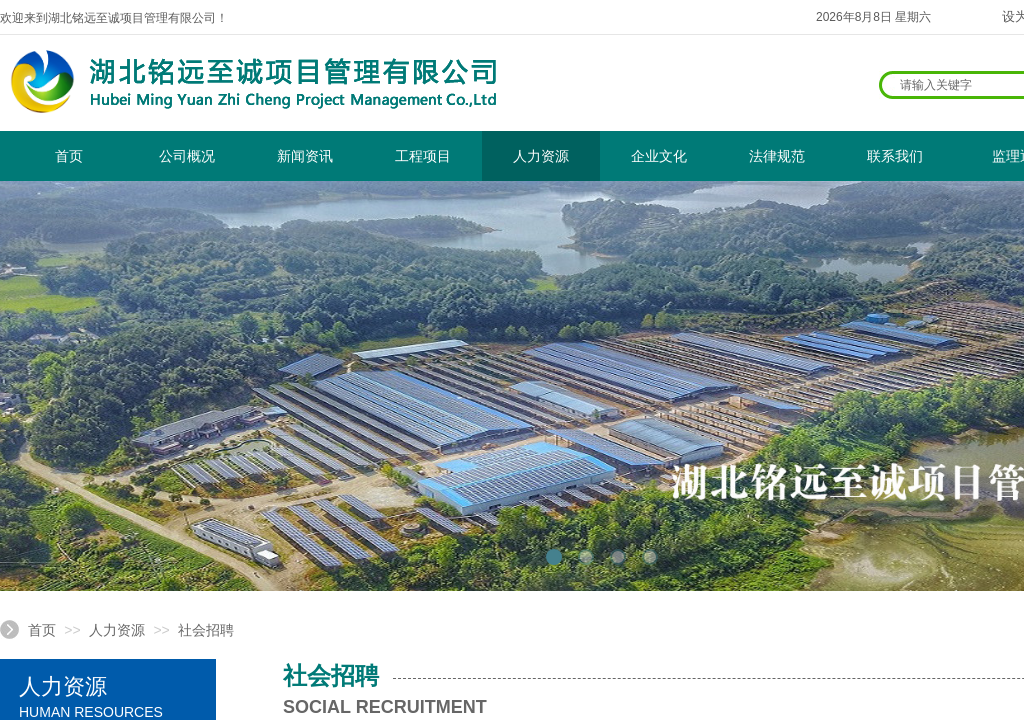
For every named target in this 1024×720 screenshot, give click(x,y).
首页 (69, 156)
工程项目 (423, 156)
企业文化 (659, 156)
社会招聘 (206, 630)
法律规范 (777, 156)
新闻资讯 (305, 156)
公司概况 (187, 156)
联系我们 (895, 156)
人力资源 (541, 156)
